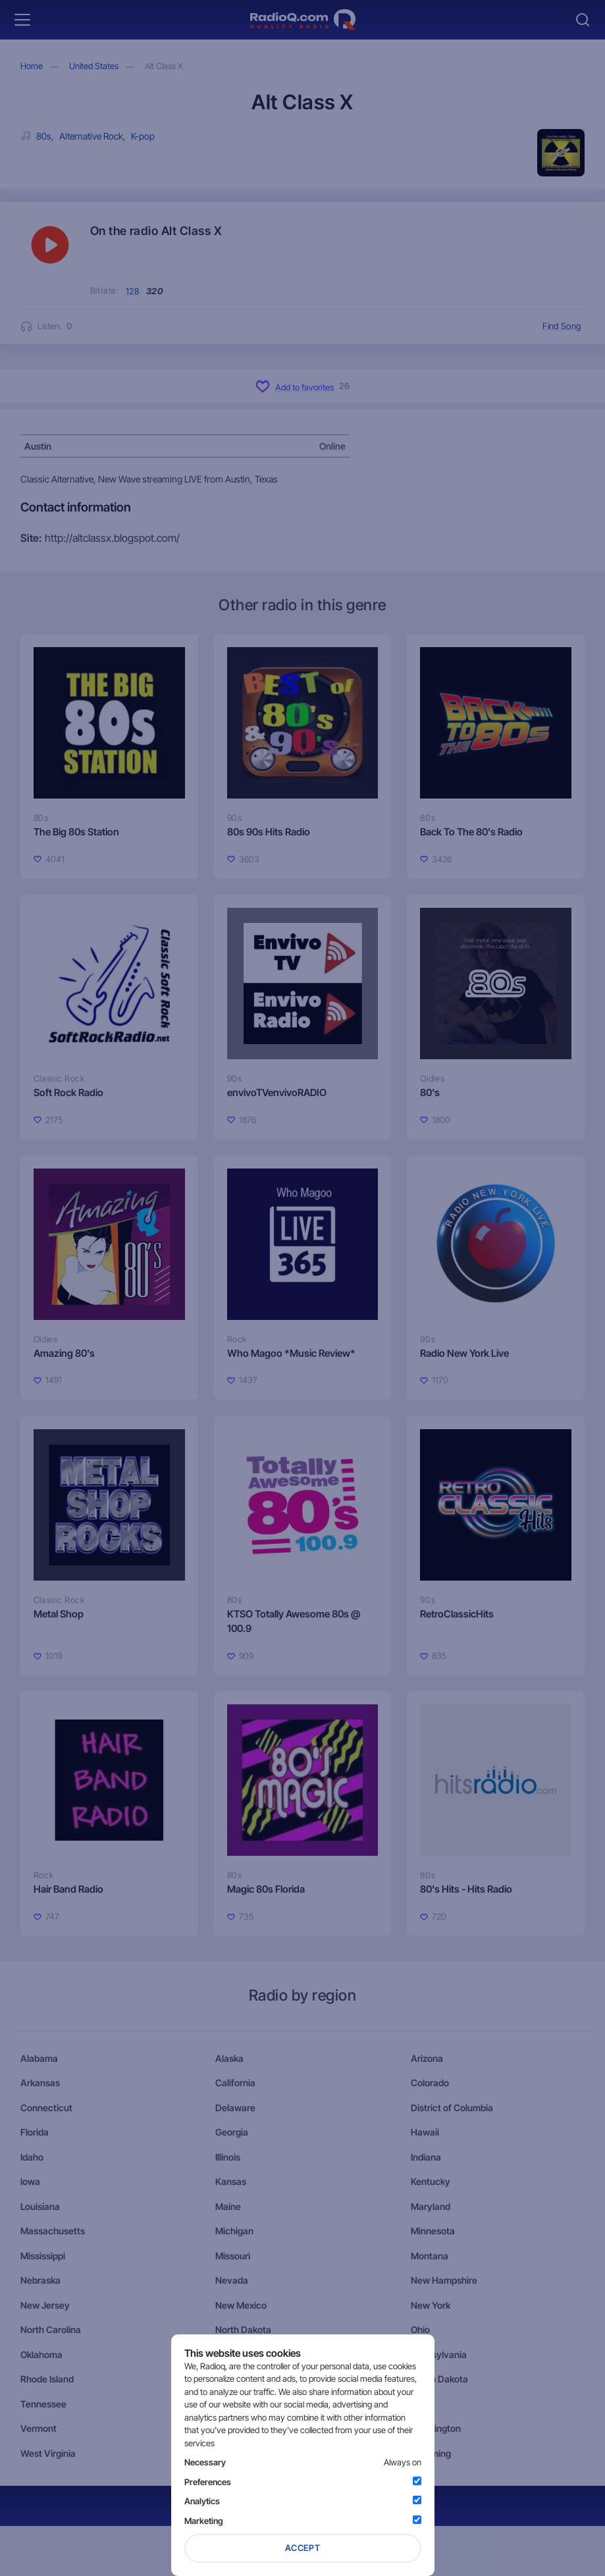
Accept (303, 2547)
